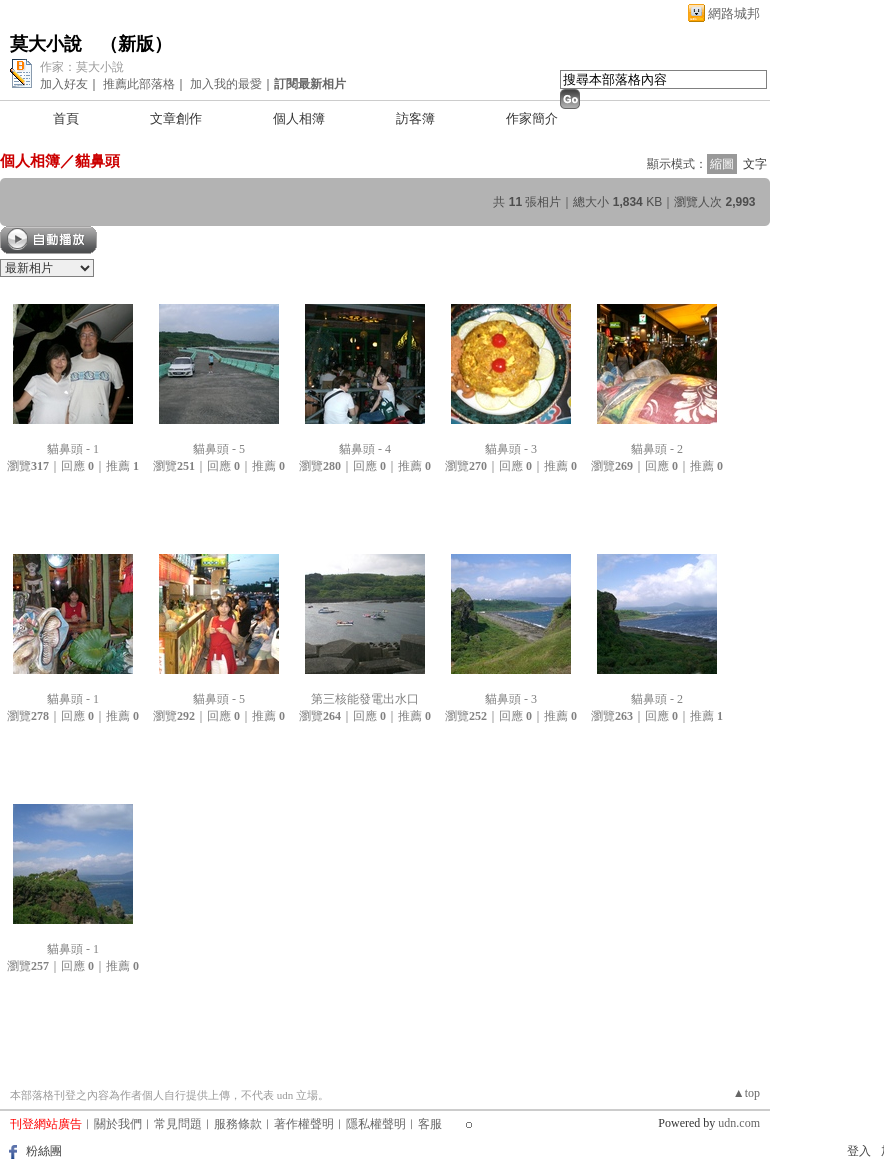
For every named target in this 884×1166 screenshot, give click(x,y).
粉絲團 (44, 1151)
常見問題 (178, 1124)
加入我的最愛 (226, 84)
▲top (746, 1093)
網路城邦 (734, 13)
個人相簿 (299, 118)
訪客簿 (415, 118)
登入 (859, 1151)
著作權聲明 (304, 1124)
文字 (755, 164)
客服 (430, 1124)
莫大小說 (46, 44)
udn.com (739, 1123)
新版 (136, 44)
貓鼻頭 (97, 160)
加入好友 (64, 84)
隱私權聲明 (376, 1124)
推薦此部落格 (139, 84)
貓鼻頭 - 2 (657, 449)
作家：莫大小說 (82, 67)
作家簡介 (532, 118)
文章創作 (176, 118)
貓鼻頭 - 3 (511, 449)
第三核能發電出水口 (365, 699)
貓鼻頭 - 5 (219, 449)
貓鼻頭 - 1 (73, 449)
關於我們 (118, 1124)
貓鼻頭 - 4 (365, 449)
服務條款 (238, 1124)
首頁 (66, 118)
